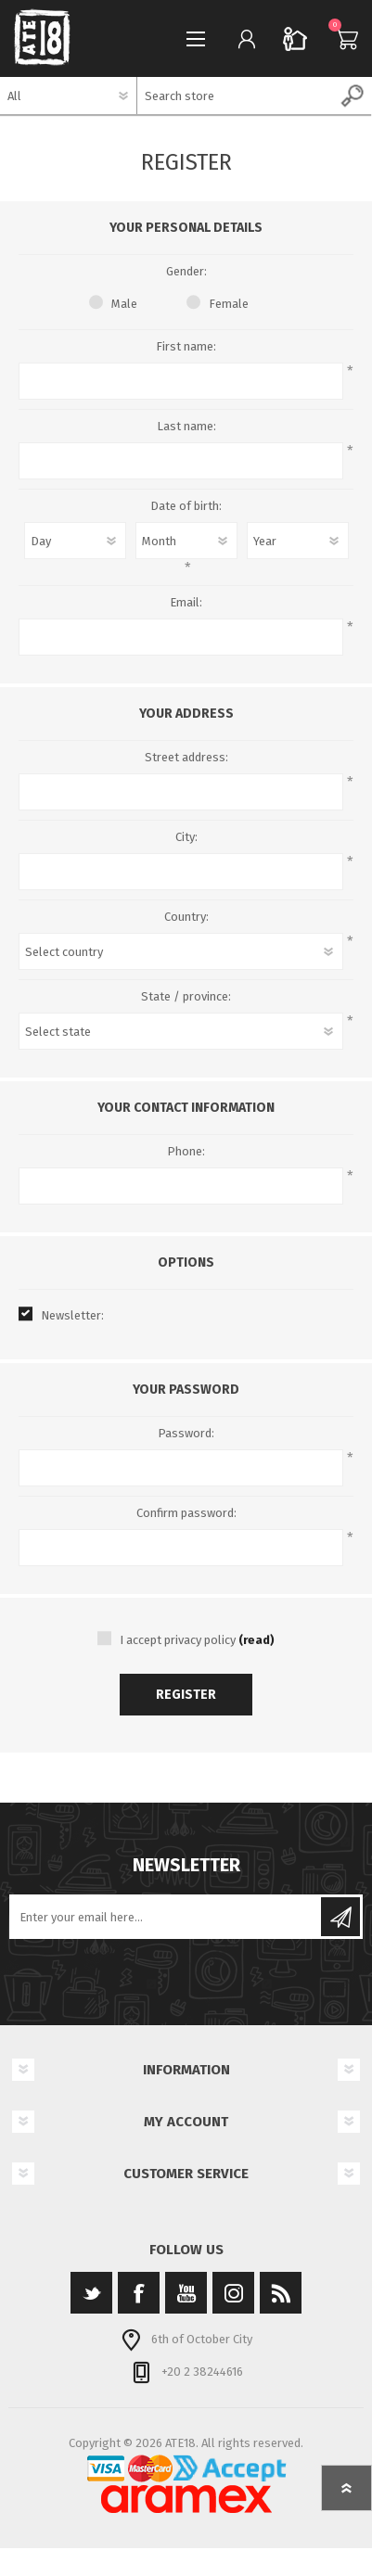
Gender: (186, 271)
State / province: (186, 996)
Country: (186, 917)
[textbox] (236, 95)
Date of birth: (186, 506)
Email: (186, 602)
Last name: (186, 426)
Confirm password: (186, 1513)
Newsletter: (72, 1315)
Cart (342, 39)
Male (124, 304)
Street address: (186, 757)
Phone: (186, 1151)
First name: (186, 346)
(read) (256, 1640)
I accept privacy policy (178, 1640)
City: (186, 837)
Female (229, 304)
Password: (186, 1433)
